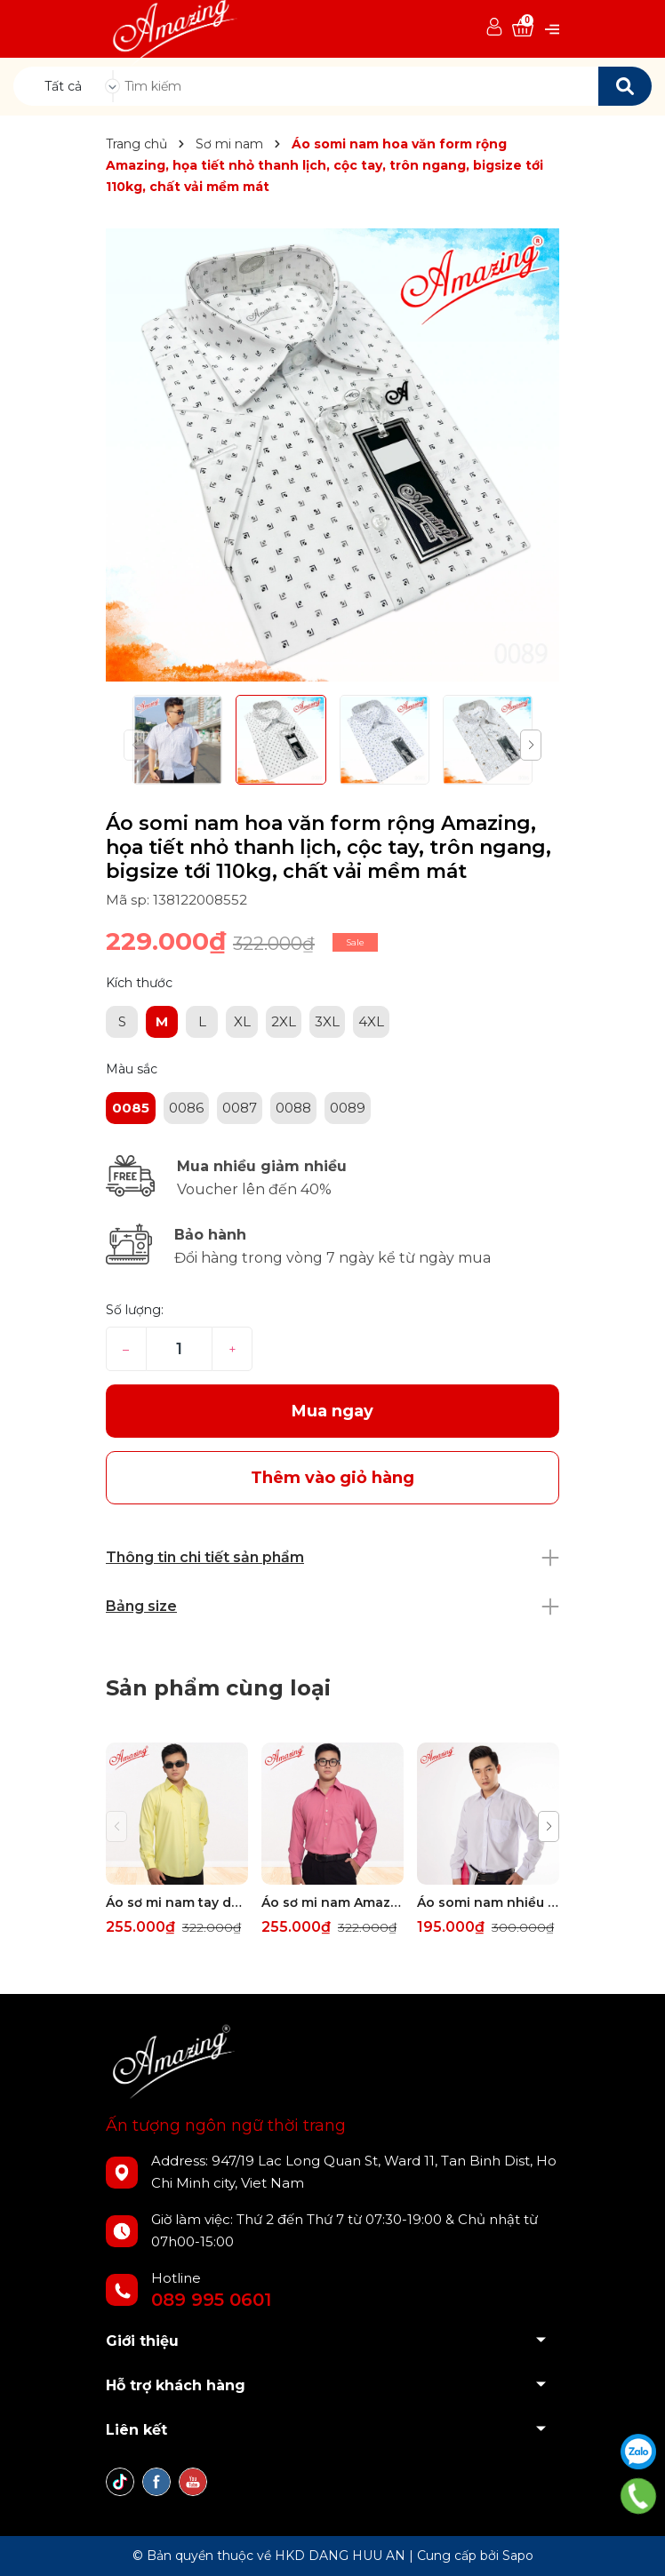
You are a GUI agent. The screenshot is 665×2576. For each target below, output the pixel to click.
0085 (130, 1107)
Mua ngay (332, 1411)
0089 (347, 1107)
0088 (293, 1107)
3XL (327, 1021)
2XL (283, 1021)
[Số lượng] (179, 1349)
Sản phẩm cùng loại (218, 1688)
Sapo (517, 2556)
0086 (186, 1107)
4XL (371, 1021)
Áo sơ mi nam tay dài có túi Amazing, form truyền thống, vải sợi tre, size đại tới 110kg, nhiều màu (177, 1902)
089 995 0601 (211, 2299)
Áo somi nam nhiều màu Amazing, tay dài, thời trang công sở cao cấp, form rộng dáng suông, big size (488, 1902)
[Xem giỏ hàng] (523, 28)
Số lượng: (135, 1310)
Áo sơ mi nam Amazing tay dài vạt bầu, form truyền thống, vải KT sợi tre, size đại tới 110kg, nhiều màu (332, 1902)
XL (242, 1021)
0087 (239, 1107)
